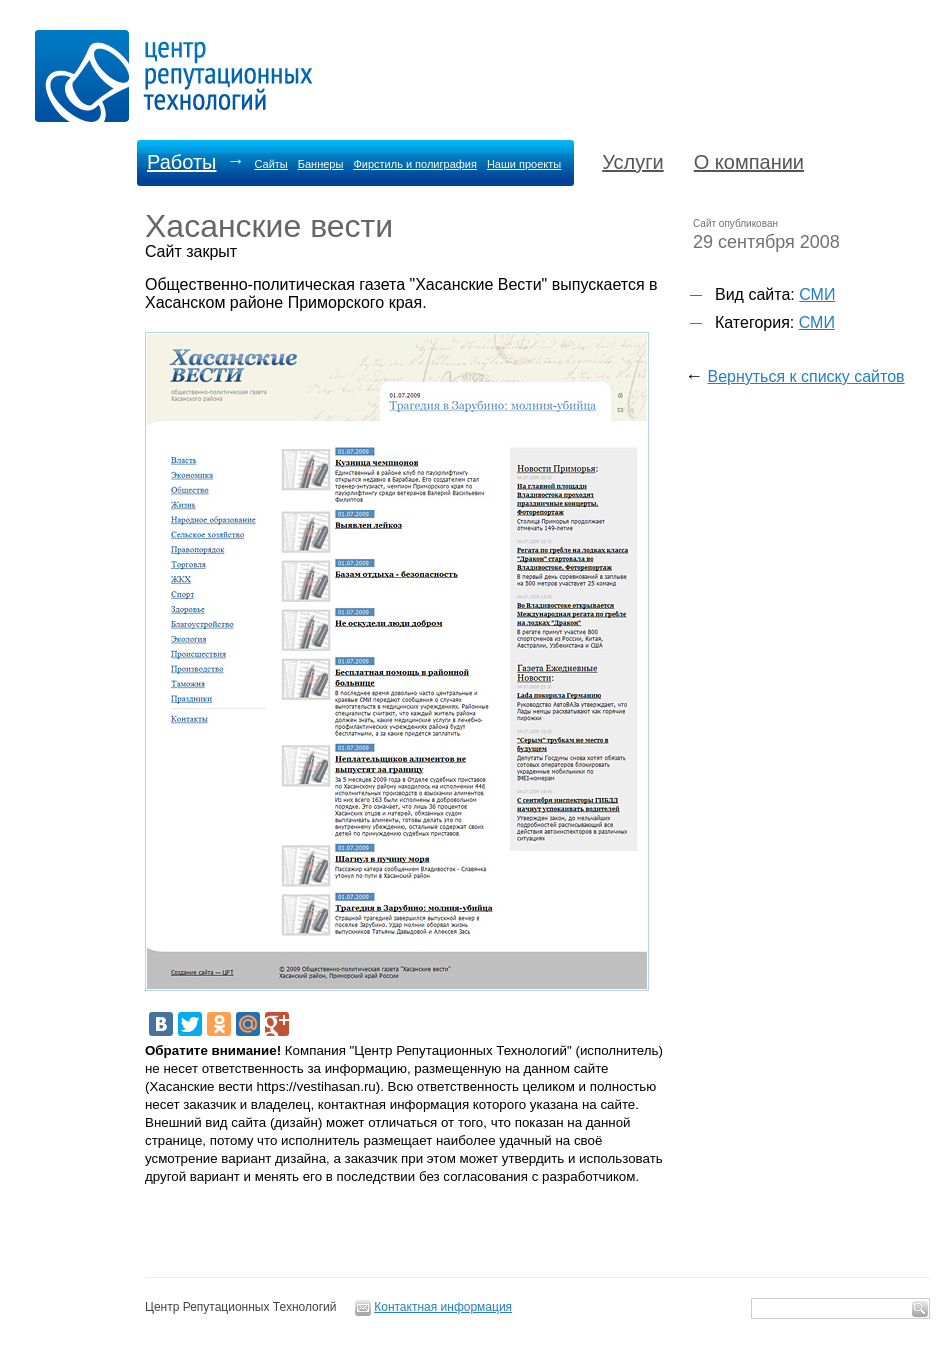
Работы (181, 162)
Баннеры (321, 164)
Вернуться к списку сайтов (805, 376)
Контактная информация (443, 1307)
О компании (749, 162)
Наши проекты (524, 164)
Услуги (633, 162)
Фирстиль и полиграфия (415, 164)
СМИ (817, 294)
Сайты (270, 164)
